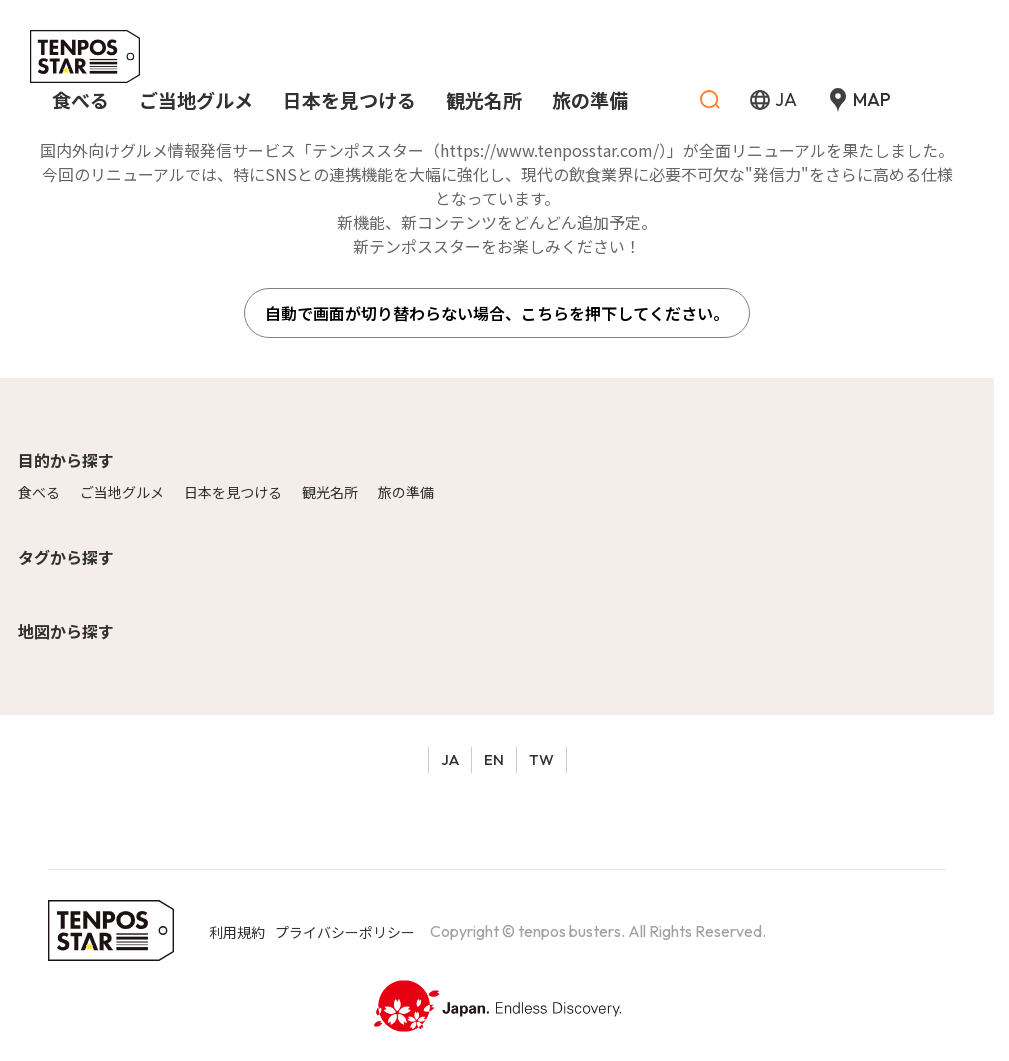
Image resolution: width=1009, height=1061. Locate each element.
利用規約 (237, 932)
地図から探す (66, 631)
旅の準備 (406, 492)
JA (450, 759)
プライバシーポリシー (345, 932)
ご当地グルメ (122, 492)
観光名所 (330, 492)
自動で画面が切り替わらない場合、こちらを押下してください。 (497, 313)
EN (494, 759)
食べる (39, 492)
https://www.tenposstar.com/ (549, 150)
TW (541, 759)
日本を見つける (233, 492)
